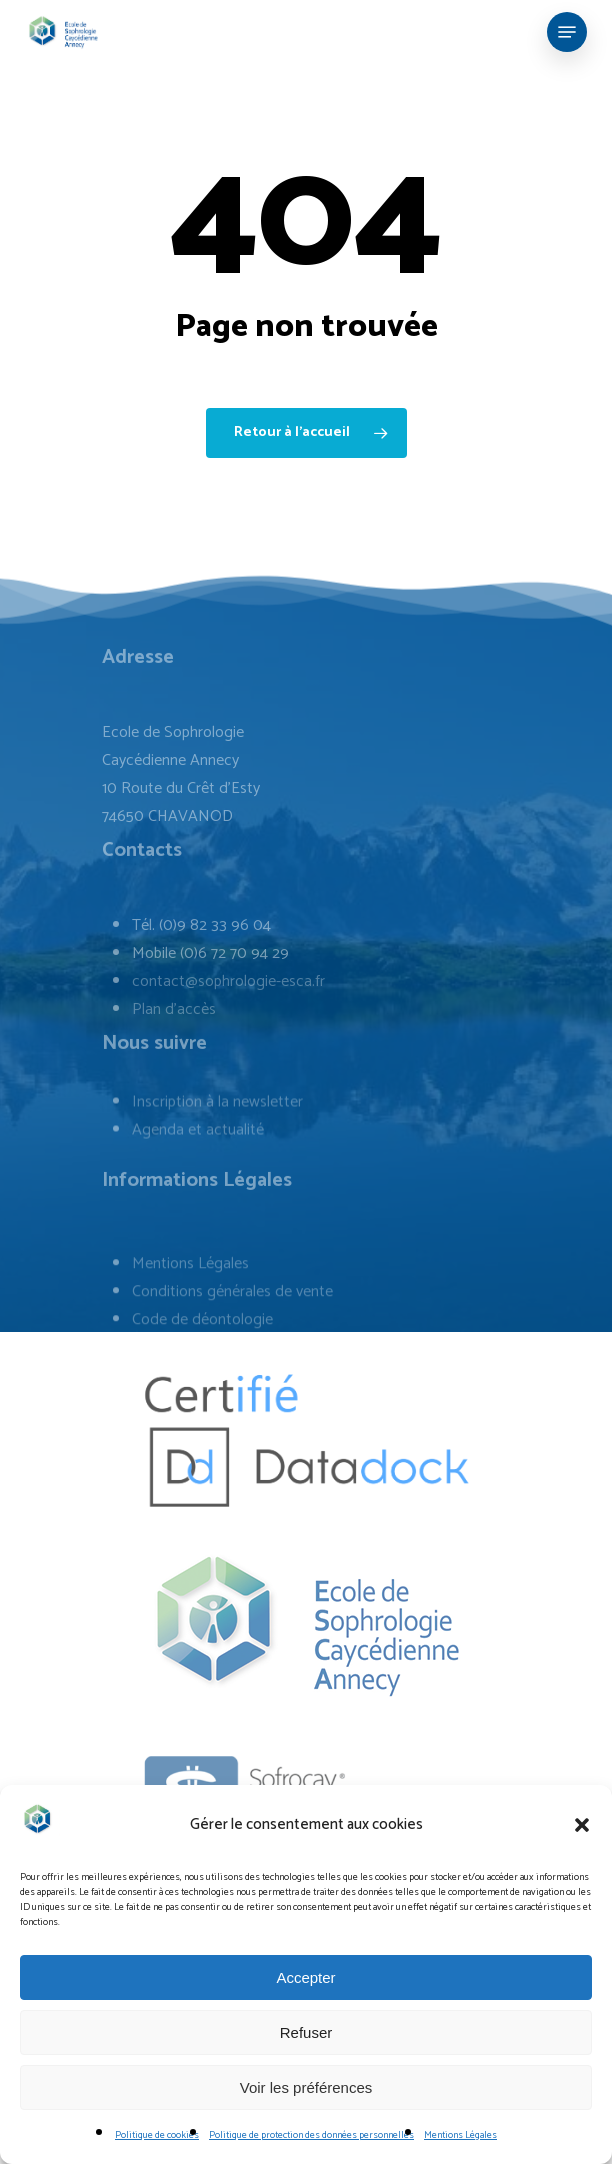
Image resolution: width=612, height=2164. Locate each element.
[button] (582, 1825)
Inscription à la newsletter (217, 1159)
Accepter (305, 1977)
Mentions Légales (460, 2135)
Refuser (306, 2032)
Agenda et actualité (198, 1187)
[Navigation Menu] (567, 32)
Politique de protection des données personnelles (311, 2135)
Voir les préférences (306, 2087)
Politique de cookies (157, 2135)
